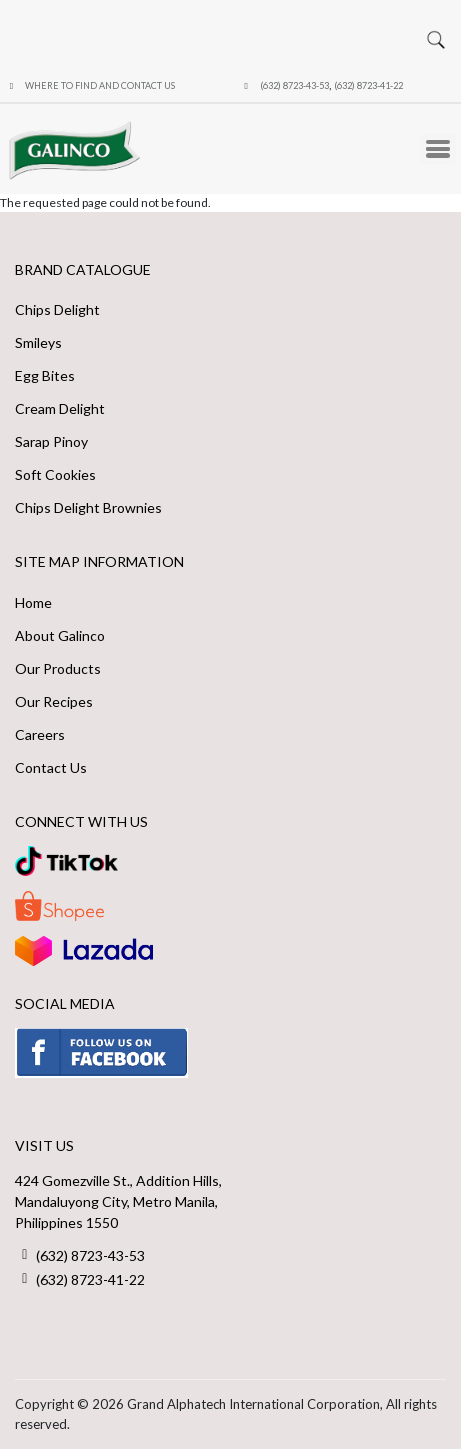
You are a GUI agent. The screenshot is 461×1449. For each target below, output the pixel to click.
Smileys (38, 342)
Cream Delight (60, 408)
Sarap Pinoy (51, 441)
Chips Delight (57, 309)
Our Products (58, 668)
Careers (40, 734)
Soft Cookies (55, 474)
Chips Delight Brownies (88, 507)
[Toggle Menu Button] (438, 149)
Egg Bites (45, 375)
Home (33, 602)
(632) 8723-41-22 (368, 85)
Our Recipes (54, 701)
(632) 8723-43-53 (294, 85)
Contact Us (51, 767)
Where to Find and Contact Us (100, 85)
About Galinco (60, 635)
